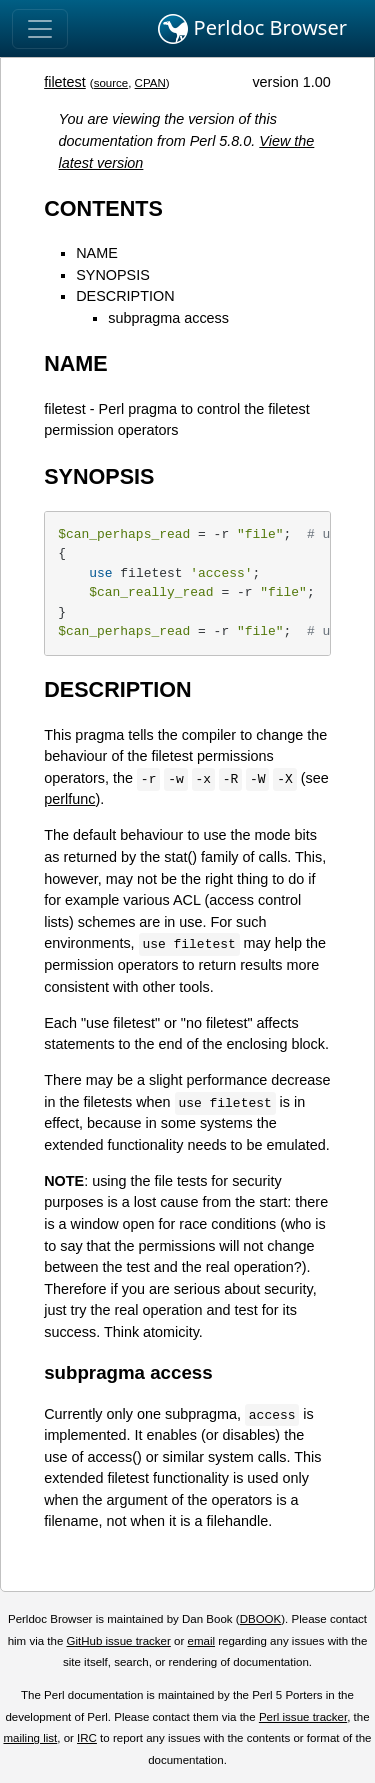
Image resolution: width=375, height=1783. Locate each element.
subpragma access (168, 318)
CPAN (150, 83)
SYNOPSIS (113, 275)
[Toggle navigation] (40, 29)
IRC (87, 1738)
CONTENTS (103, 208)
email (201, 1641)
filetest (65, 82)
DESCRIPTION (125, 296)
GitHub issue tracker (119, 1641)
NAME (97, 253)
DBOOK (261, 1619)
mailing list (30, 1738)
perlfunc (69, 799)
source (111, 83)
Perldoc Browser (252, 29)
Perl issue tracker (303, 1717)
